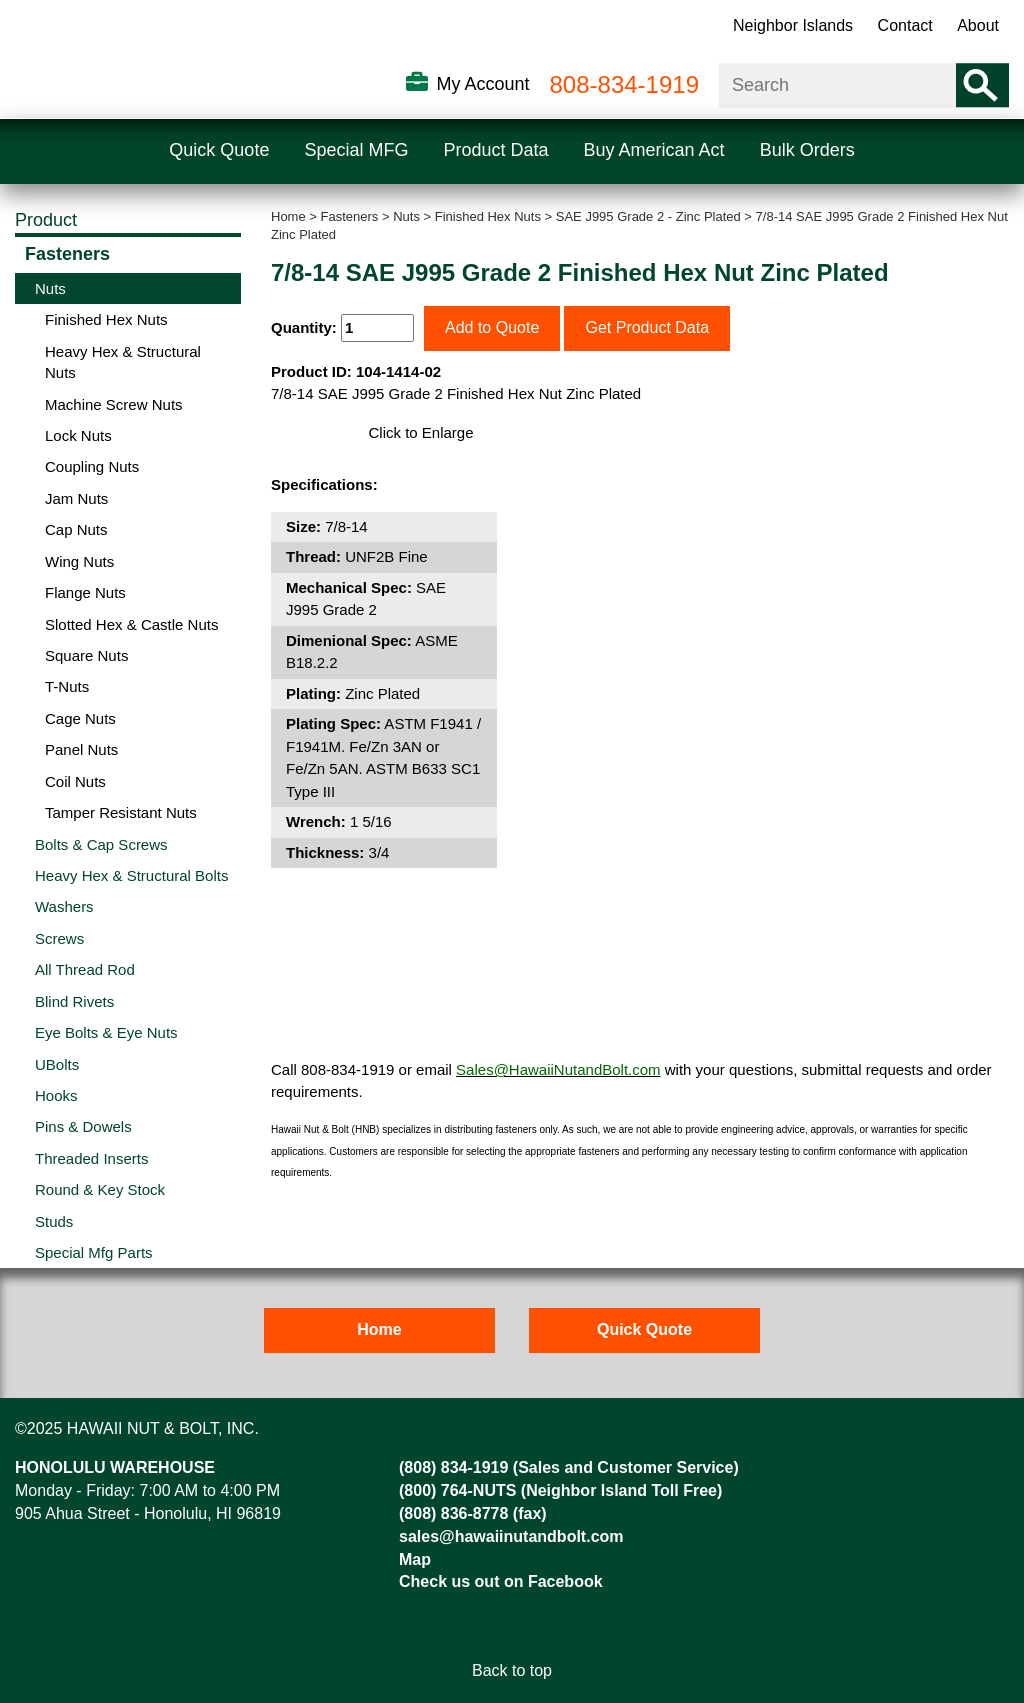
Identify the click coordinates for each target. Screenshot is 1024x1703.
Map (415, 1559)
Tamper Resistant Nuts (121, 812)
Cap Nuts (76, 529)
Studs (54, 1221)
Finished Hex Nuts (488, 216)
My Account (482, 84)
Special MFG (356, 150)
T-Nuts (67, 686)
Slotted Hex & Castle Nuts (131, 624)
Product (46, 220)
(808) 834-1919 (453, 1467)
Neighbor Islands (793, 25)
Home (288, 216)
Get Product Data (647, 327)
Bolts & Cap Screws (101, 844)
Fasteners (350, 216)
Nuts (406, 216)
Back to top (512, 1670)
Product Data (495, 150)
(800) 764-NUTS (457, 1490)
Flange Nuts (85, 592)
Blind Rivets (74, 1001)
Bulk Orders (807, 150)
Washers (64, 906)
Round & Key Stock (100, 1189)
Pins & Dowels (83, 1126)
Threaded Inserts (91, 1158)
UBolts (57, 1064)
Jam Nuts (76, 498)
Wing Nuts (79, 561)
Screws (59, 938)
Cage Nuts (80, 718)
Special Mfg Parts (94, 1252)
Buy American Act (654, 150)
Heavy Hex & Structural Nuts (123, 362)
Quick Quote (219, 150)
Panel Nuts (81, 749)
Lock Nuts (78, 435)
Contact (905, 25)
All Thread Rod (85, 969)
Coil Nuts (75, 781)
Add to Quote (492, 327)
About (978, 25)
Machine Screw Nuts (114, 404)
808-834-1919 (624, 84)
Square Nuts (86, 655)
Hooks (56, 1095)
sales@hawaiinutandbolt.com (511, 1536)
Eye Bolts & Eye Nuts (106, 1032)
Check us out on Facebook (501, 1581)
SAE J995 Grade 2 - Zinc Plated (648, 216)
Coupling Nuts (92, 466)
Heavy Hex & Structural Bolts (131, 875)
